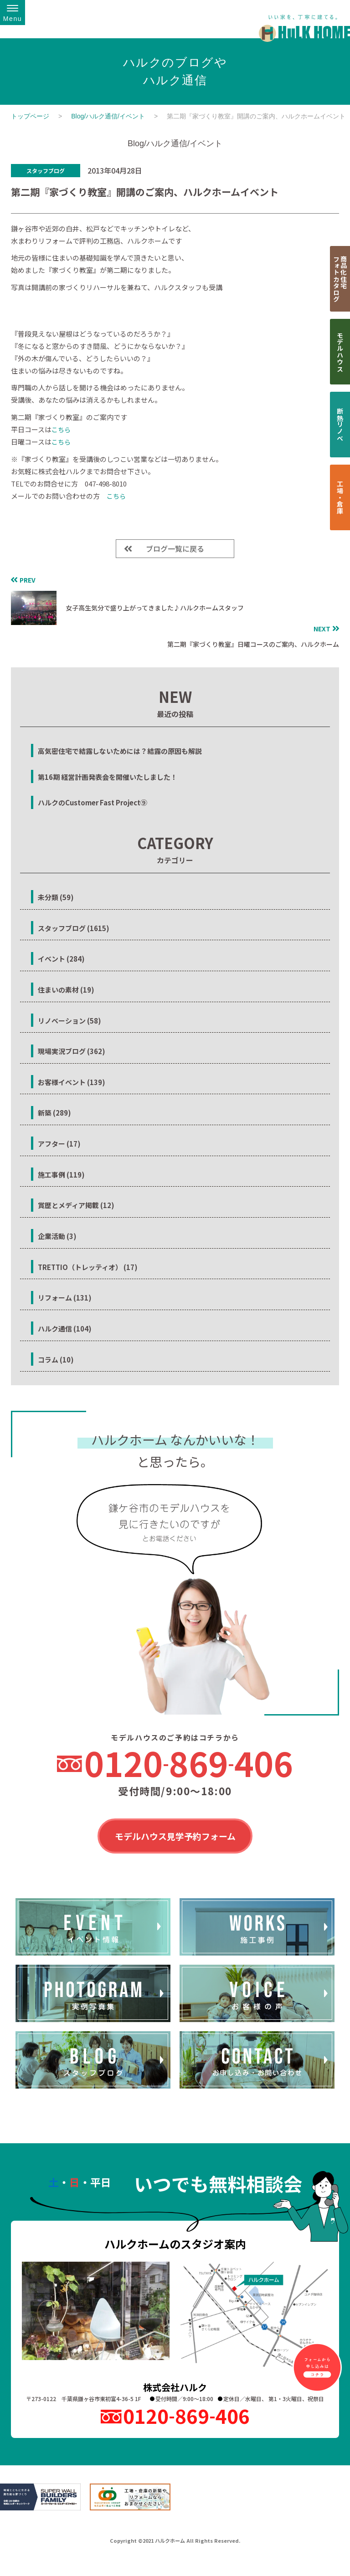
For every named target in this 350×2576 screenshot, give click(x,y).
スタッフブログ (45, 170)
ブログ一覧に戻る (175, 548)
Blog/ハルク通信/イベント (108, 116)
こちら (61, 429)
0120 (188, 1763)
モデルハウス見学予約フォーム (175, 1836)
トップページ (30, 116)
